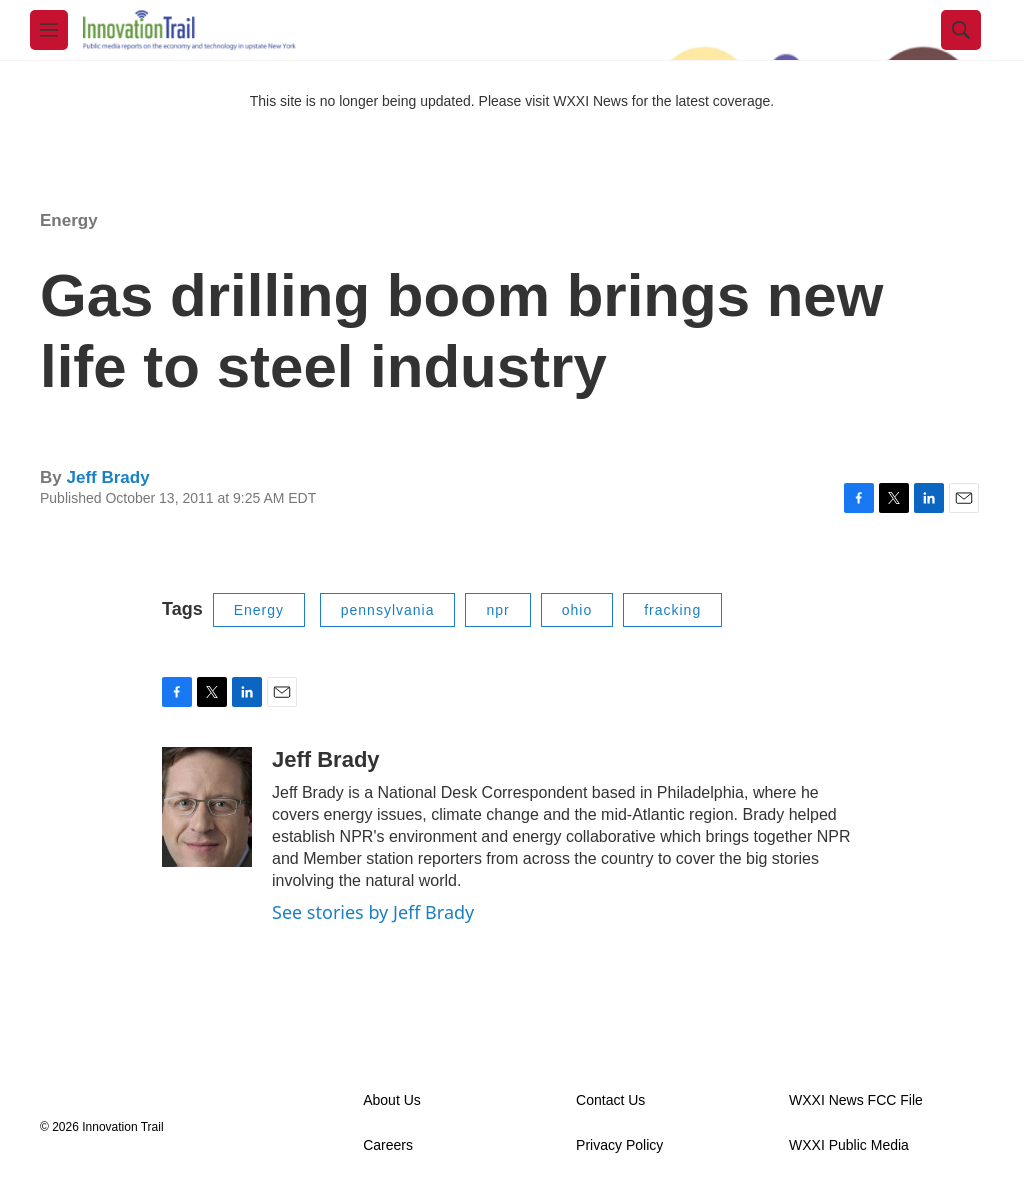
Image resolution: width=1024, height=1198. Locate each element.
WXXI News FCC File (856, 1100)
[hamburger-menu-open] (49, 30)
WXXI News (590, 101)
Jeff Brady (107, 477)
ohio (577, 610)
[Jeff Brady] (207, 807)
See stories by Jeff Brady (373, 912)
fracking (672, 610)
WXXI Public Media (849, 1145)
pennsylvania (388, 610)
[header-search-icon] (961, 30)
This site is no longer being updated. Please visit (402, 101)
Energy (69, 220)
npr (497, 610)
